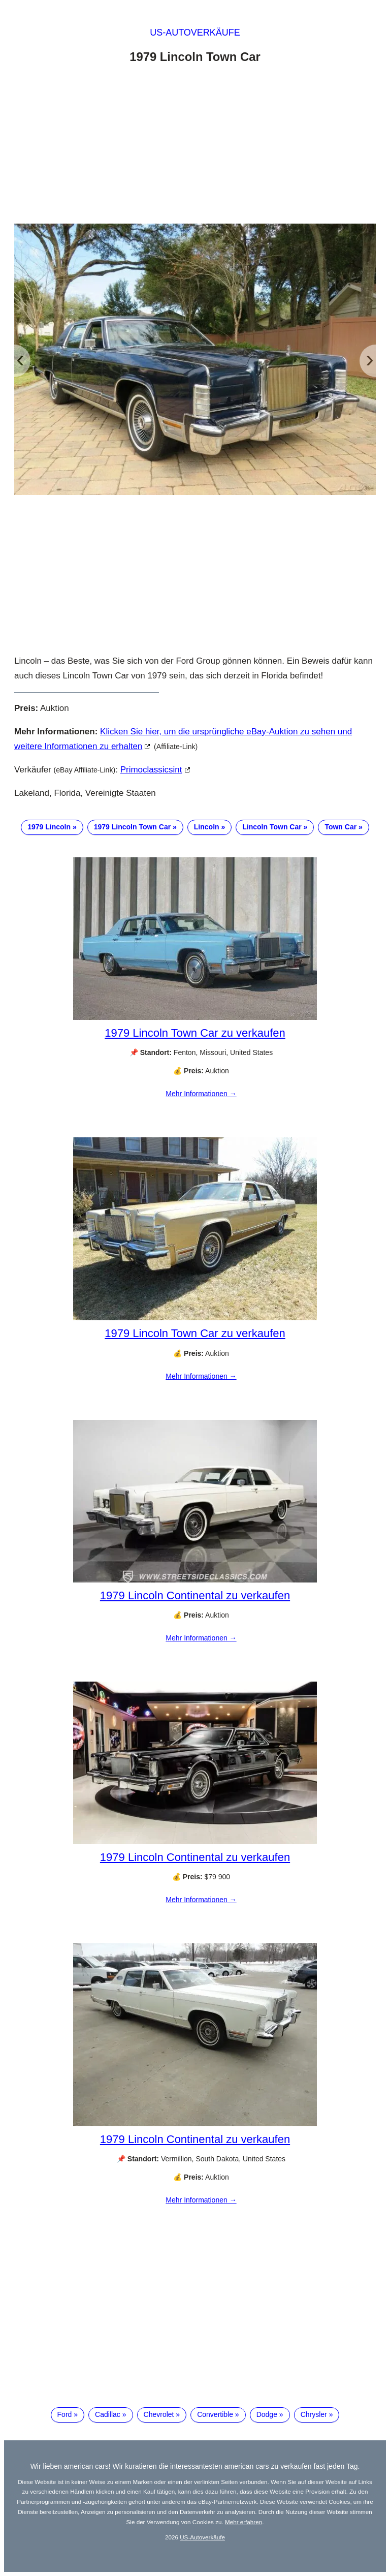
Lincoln (206, 827)
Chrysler (314, 2414)
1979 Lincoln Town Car (132, 827)
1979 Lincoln (49, 827)
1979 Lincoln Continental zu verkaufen (195, 1595)
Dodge (266, 2414)
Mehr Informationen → (201, 1094)
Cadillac (107, 2414)
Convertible (215, 2414)
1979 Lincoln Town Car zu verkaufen (195, 1033)
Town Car (340, 827)
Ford (64, 2414)
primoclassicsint (151, 769)
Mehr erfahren (243, 2522)
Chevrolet (159, 2414)
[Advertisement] (195, 146)
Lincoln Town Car (271, 827)
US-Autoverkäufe (195, 32)
